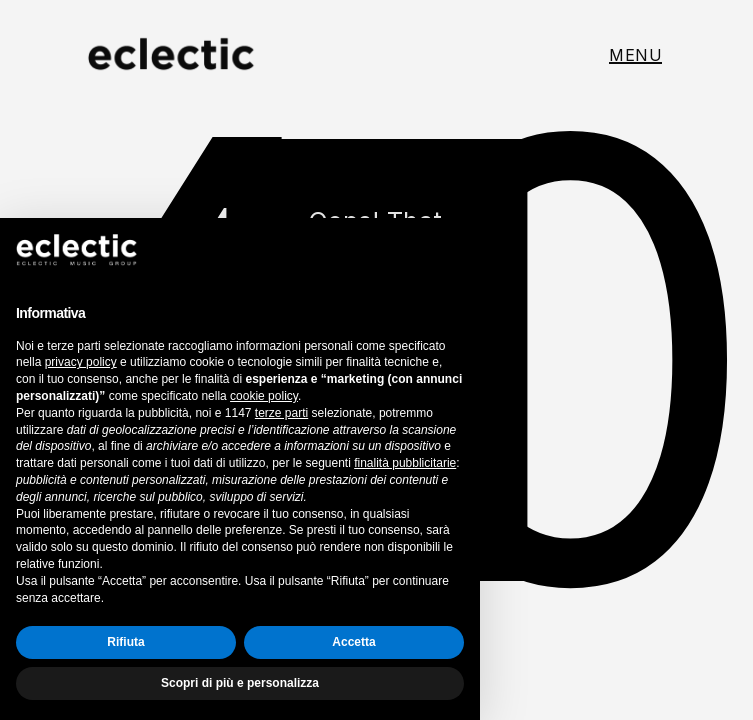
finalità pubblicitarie (405, 463)
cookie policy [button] (264, 396)
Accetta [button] (353, 642)
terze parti (281, 413)
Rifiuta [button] (125, 642)
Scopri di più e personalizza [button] (240, 683)
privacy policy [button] (81, 362)
